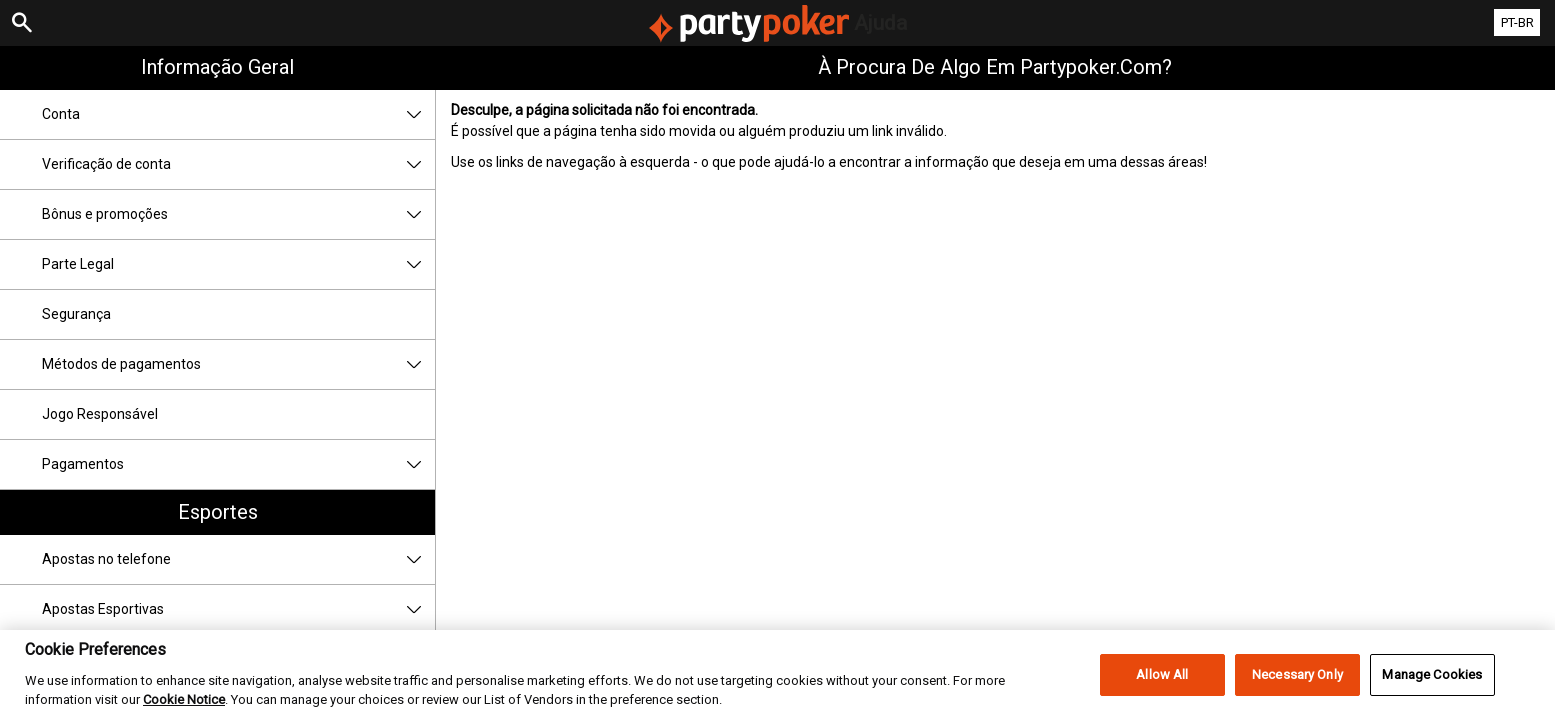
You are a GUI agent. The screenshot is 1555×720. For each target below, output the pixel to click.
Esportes (218, 512)
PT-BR (1517, 22)
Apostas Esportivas (238, 609)
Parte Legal (238, 264)
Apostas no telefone (238, 559)
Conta (238, 114)
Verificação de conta (238, 164)
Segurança (76, 314)
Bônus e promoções (238, 214)
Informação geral (217, 67)
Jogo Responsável (100, 414)
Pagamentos (238, 464)
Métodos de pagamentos (238, 364)
